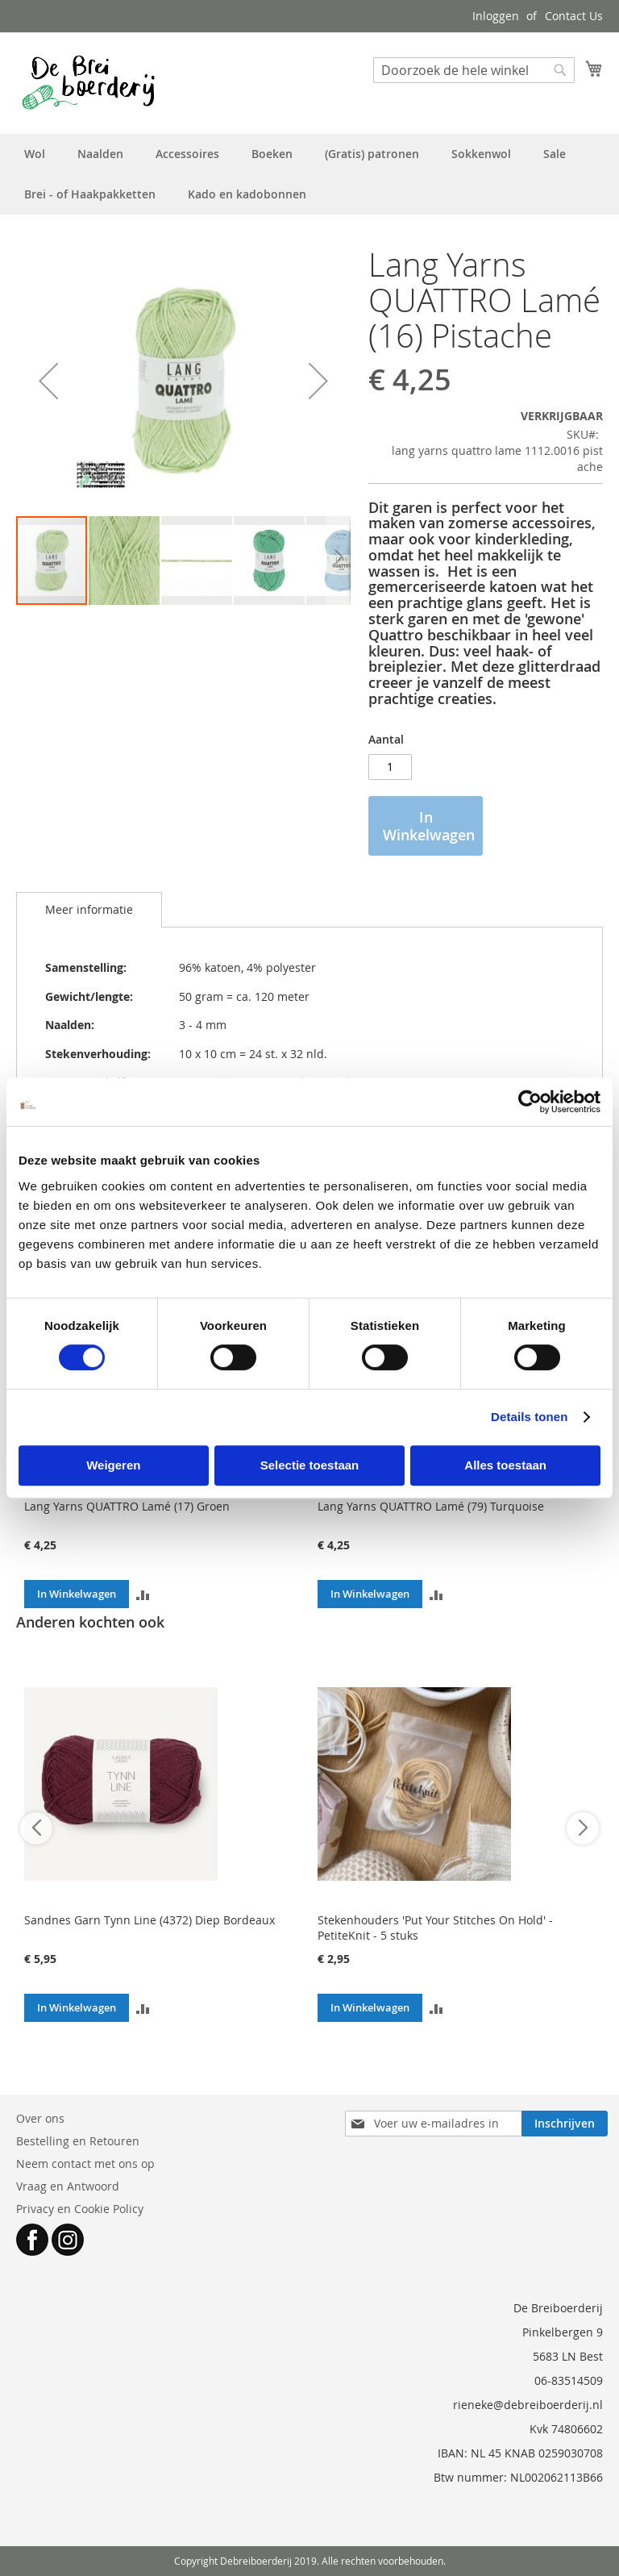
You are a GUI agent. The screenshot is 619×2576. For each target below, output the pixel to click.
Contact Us (574, 15)
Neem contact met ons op (85, 2163)
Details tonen (529, 1416)
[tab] (89, 909)
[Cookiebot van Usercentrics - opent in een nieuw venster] (529, 1102)
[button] (48, 381)
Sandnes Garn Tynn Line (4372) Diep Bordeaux (149, 1920)
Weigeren (113, 1465)
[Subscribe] (564, 2123)
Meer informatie (89, 909)
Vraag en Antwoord (67, 2186)
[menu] (309, 174)
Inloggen (495, 15)
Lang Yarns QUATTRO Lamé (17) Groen (127, 1506)
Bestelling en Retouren (77, 2141)
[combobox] (474, 70)
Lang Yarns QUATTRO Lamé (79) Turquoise (431, 1506)
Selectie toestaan (309, 1465)
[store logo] (88, 82)
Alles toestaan (505, 1465)
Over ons (40, 2118)
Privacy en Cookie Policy (79, 2208)
